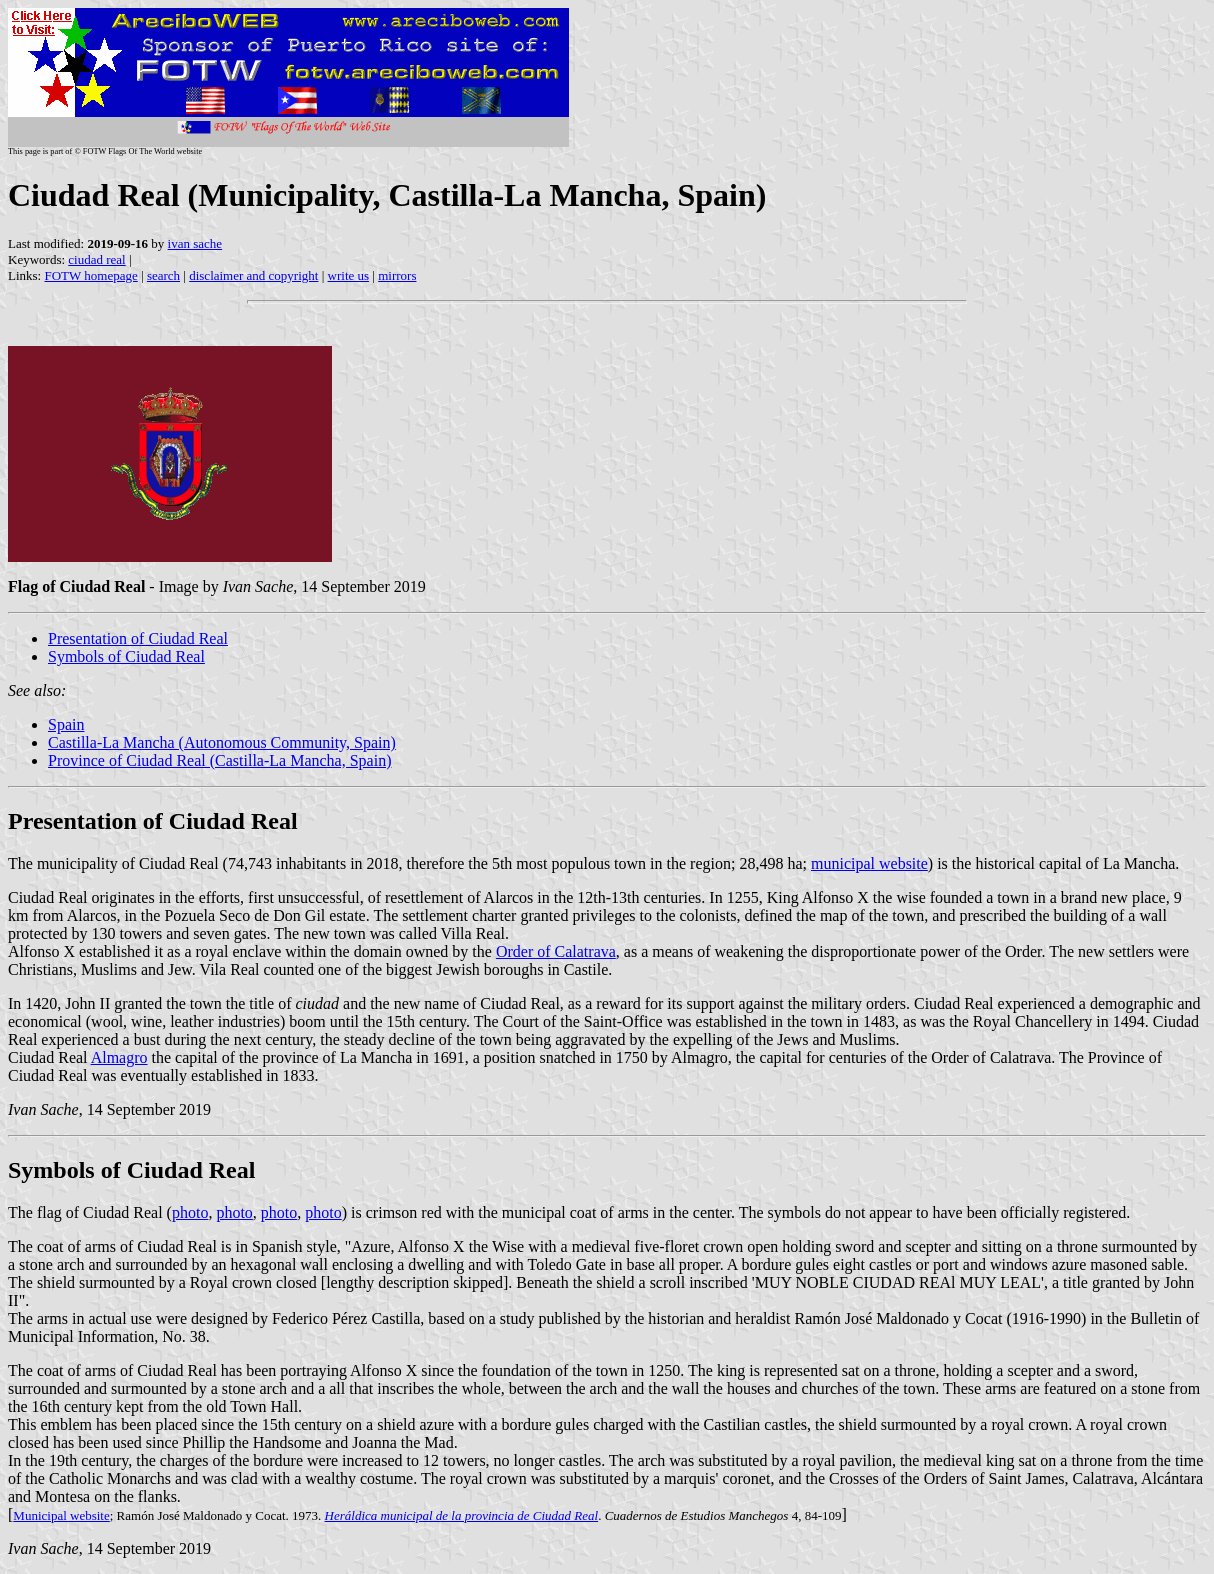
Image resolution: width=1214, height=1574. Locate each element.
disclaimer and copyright (253, 275)
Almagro (119, 1057)
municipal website (869, 863)
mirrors (397, 275)
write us (349, 275)
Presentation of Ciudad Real (138, 638)
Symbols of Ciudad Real (126, 656)
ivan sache (195, 243)
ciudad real (96, 259)
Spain (66, 724)
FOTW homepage (90, 275)
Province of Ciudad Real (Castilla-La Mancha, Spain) (219, 760)
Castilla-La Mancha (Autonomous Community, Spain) (222, 742)
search (163, 275)
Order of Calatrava (556, 951)
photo (190, 1212)
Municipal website (61, 1515)
